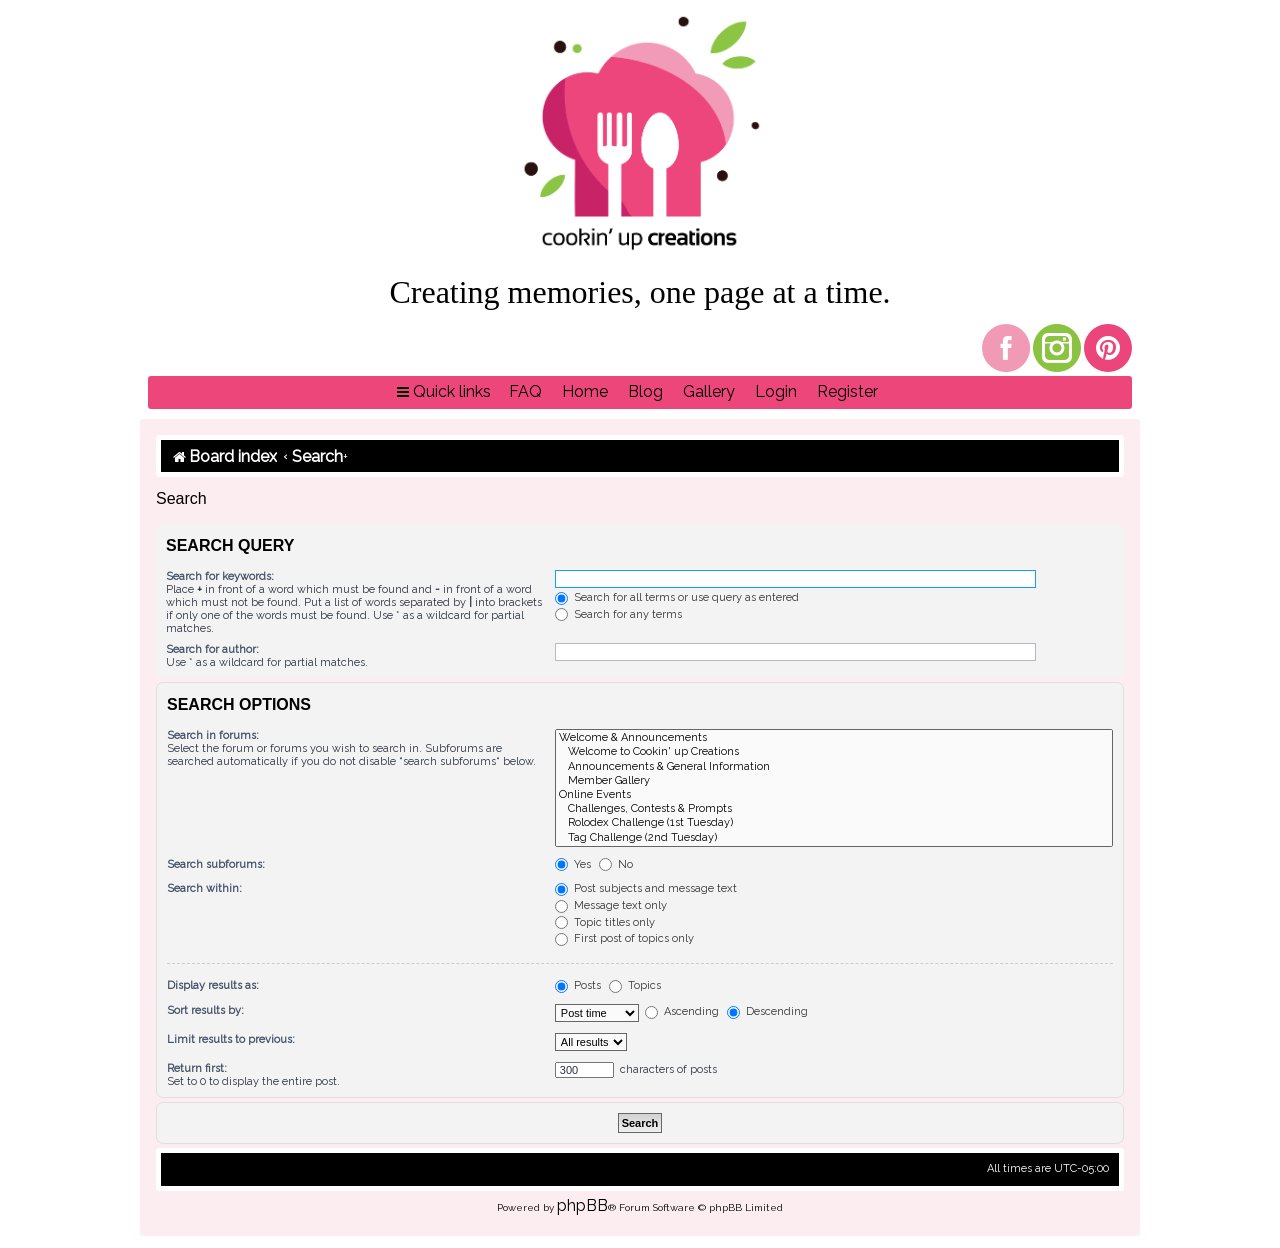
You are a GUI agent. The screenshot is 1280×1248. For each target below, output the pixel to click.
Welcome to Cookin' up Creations (834, 752)
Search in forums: (213, 735)
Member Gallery (834, 781)
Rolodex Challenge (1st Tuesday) (834, 823)
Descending (767, 1011)
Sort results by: (205, 1010)
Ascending (682, 1011)
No (616, 864)
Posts (578, 985)
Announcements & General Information (834, 767)
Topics (635, 985)
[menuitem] (525, 392)
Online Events (834, 795)
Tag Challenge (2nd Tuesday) (834, 838)
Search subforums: (216, 864)
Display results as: (213, 985)
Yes (573, 864)
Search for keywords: (220, 576)
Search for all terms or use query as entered (677, 597)
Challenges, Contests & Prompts (834, 809)
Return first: (197, 1068)
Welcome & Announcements (834, 738)
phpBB (582, 1205)
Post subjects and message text (646, 888)
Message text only (611, 905)
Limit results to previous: (231, 1039)
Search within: (204, 888)
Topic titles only (605, 922)
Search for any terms (618, 614)
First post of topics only (624, 938)
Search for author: (212, 649)
